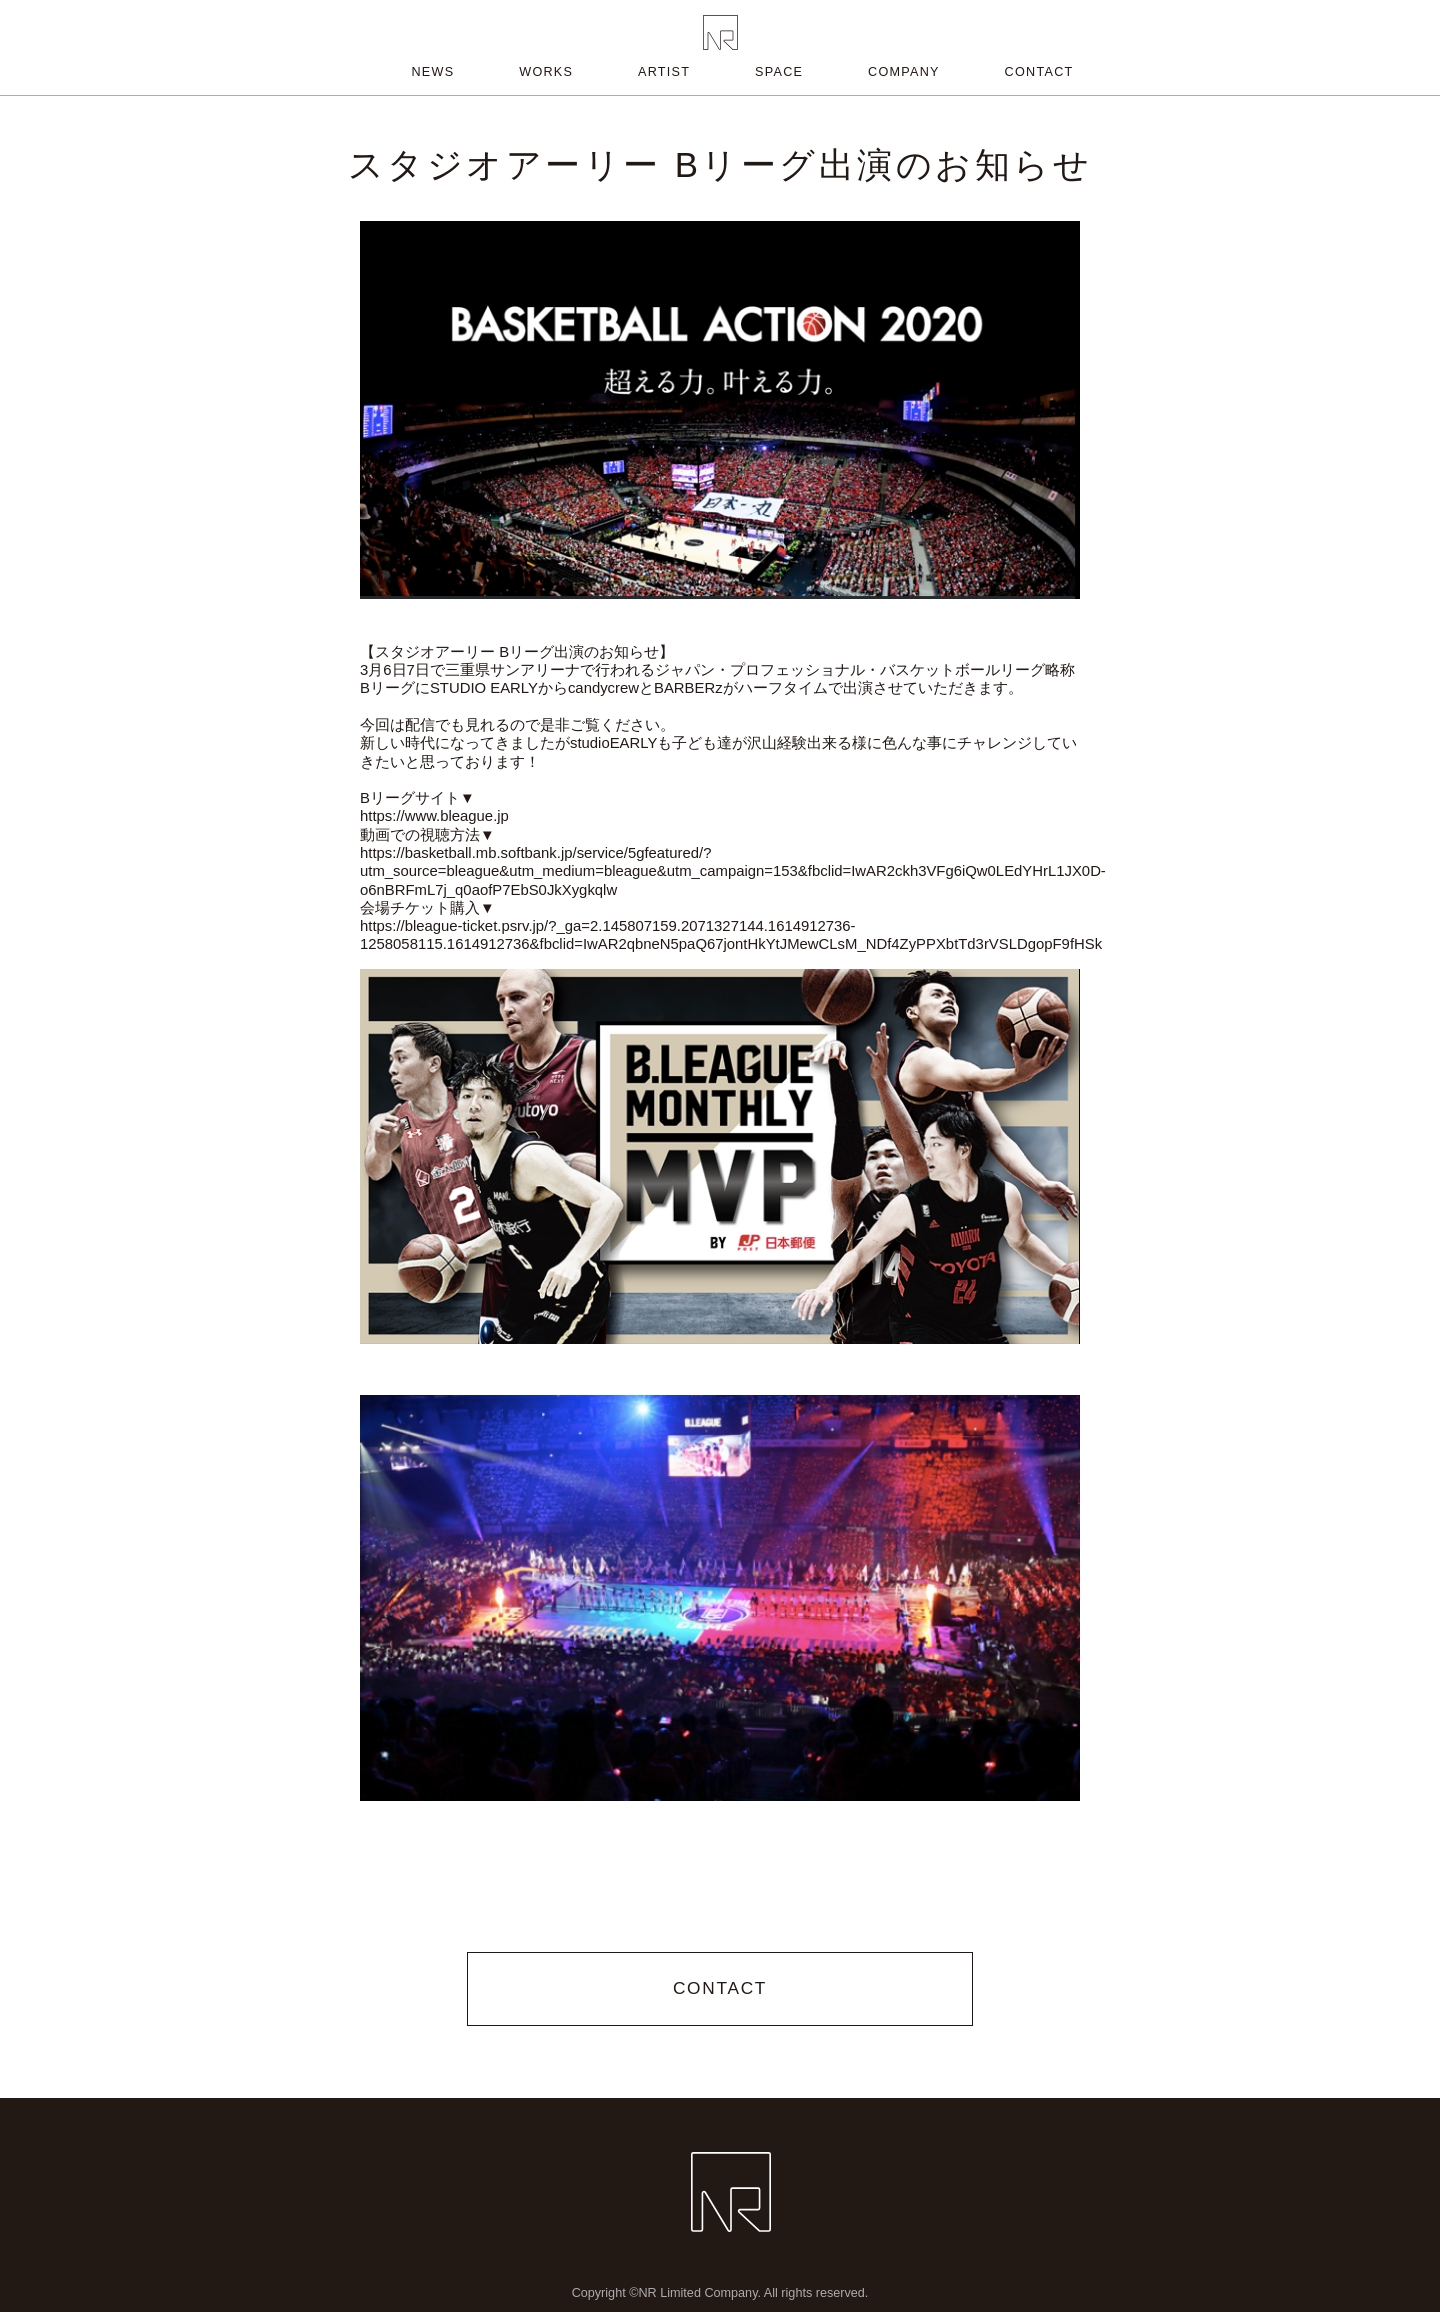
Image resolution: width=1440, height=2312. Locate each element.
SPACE (779, 72)
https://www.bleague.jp (434, 816)
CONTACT (1039, 72)
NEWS (432, 72)
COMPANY (904, 72)
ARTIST (664, 72)
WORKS (546, 72)
